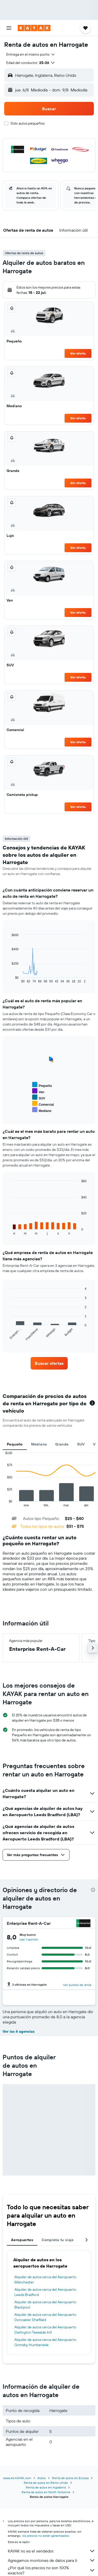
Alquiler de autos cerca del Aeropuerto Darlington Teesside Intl (45, 2330)
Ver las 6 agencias (18, 2031)
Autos (41, 2478)
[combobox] (30, 54)
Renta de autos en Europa (70, 2478)
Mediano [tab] (39, 1444)
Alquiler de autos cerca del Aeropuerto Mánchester (45, 2279)
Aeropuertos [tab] (22, 2239)
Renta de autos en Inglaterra (46, 2487)
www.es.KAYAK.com (17, 2478)
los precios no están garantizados (45, 2536)
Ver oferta (78, 353)
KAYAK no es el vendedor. (51, 2551)
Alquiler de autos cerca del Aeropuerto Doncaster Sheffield (45, 2317)
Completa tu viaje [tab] (57, 2239)
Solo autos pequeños (27, 123)
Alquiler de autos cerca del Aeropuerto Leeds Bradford (45, 2292)
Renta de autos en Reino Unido (46, 2483)
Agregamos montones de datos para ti (51, 2560)
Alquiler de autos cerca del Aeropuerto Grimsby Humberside (45, 2342)
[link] (49, 1363)
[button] (9, 28)
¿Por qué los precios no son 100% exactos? (51, 2570)
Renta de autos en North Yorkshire (46, 2492)
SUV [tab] (81, 1444)
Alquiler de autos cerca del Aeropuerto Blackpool (45, 2305)
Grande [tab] (61, 1444)
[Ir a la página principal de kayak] (34, 28)
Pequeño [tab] (15, 1444)
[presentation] (93, 1889)
